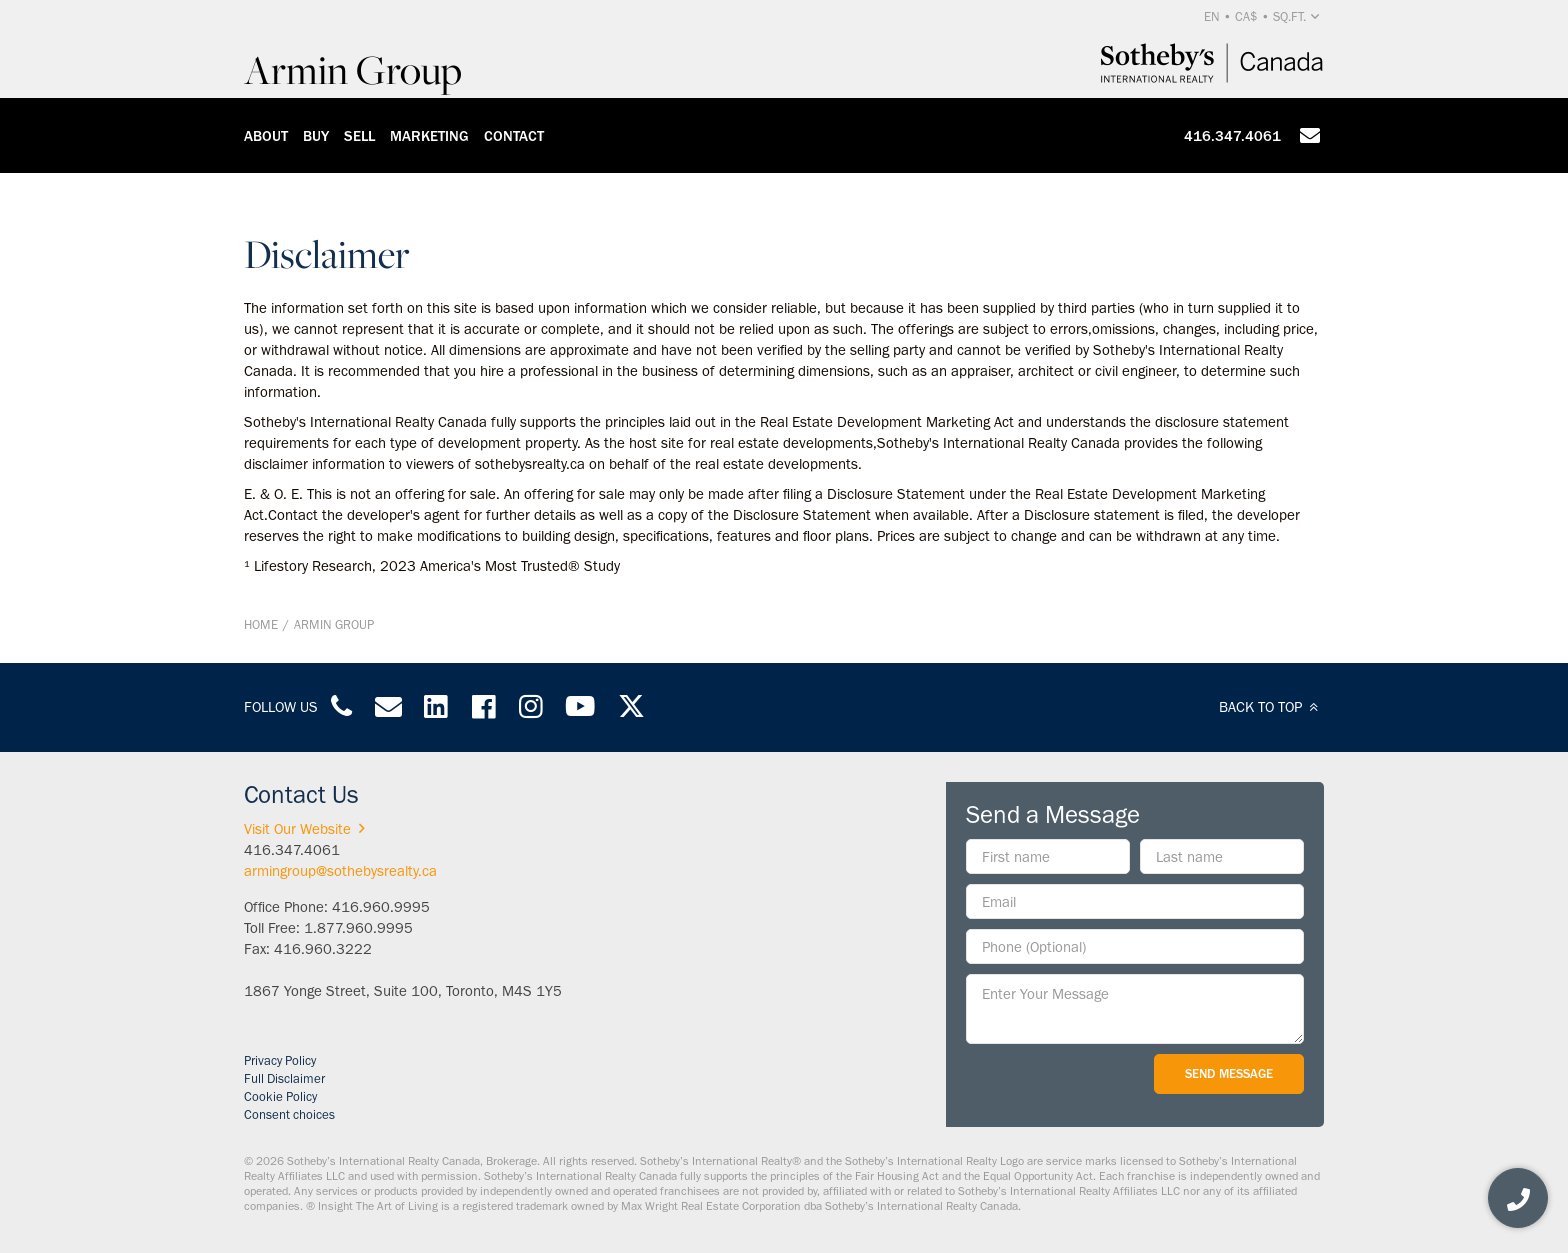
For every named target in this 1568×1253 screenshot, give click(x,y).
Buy (316, 136)
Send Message (1229, 1073)
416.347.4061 (1232, 136)
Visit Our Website (308, 829)
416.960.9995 (381, 907)
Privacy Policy (280, 1060)
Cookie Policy (280, 1096)
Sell (359, 136)
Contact (514, 136)
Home (261, 624)
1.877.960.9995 (358, 928)
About (266, 136)
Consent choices (289, 1114)
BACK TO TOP (1271, 707)
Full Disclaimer (284, 1078)
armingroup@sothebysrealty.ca (340, 871)
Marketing (429, 136)
